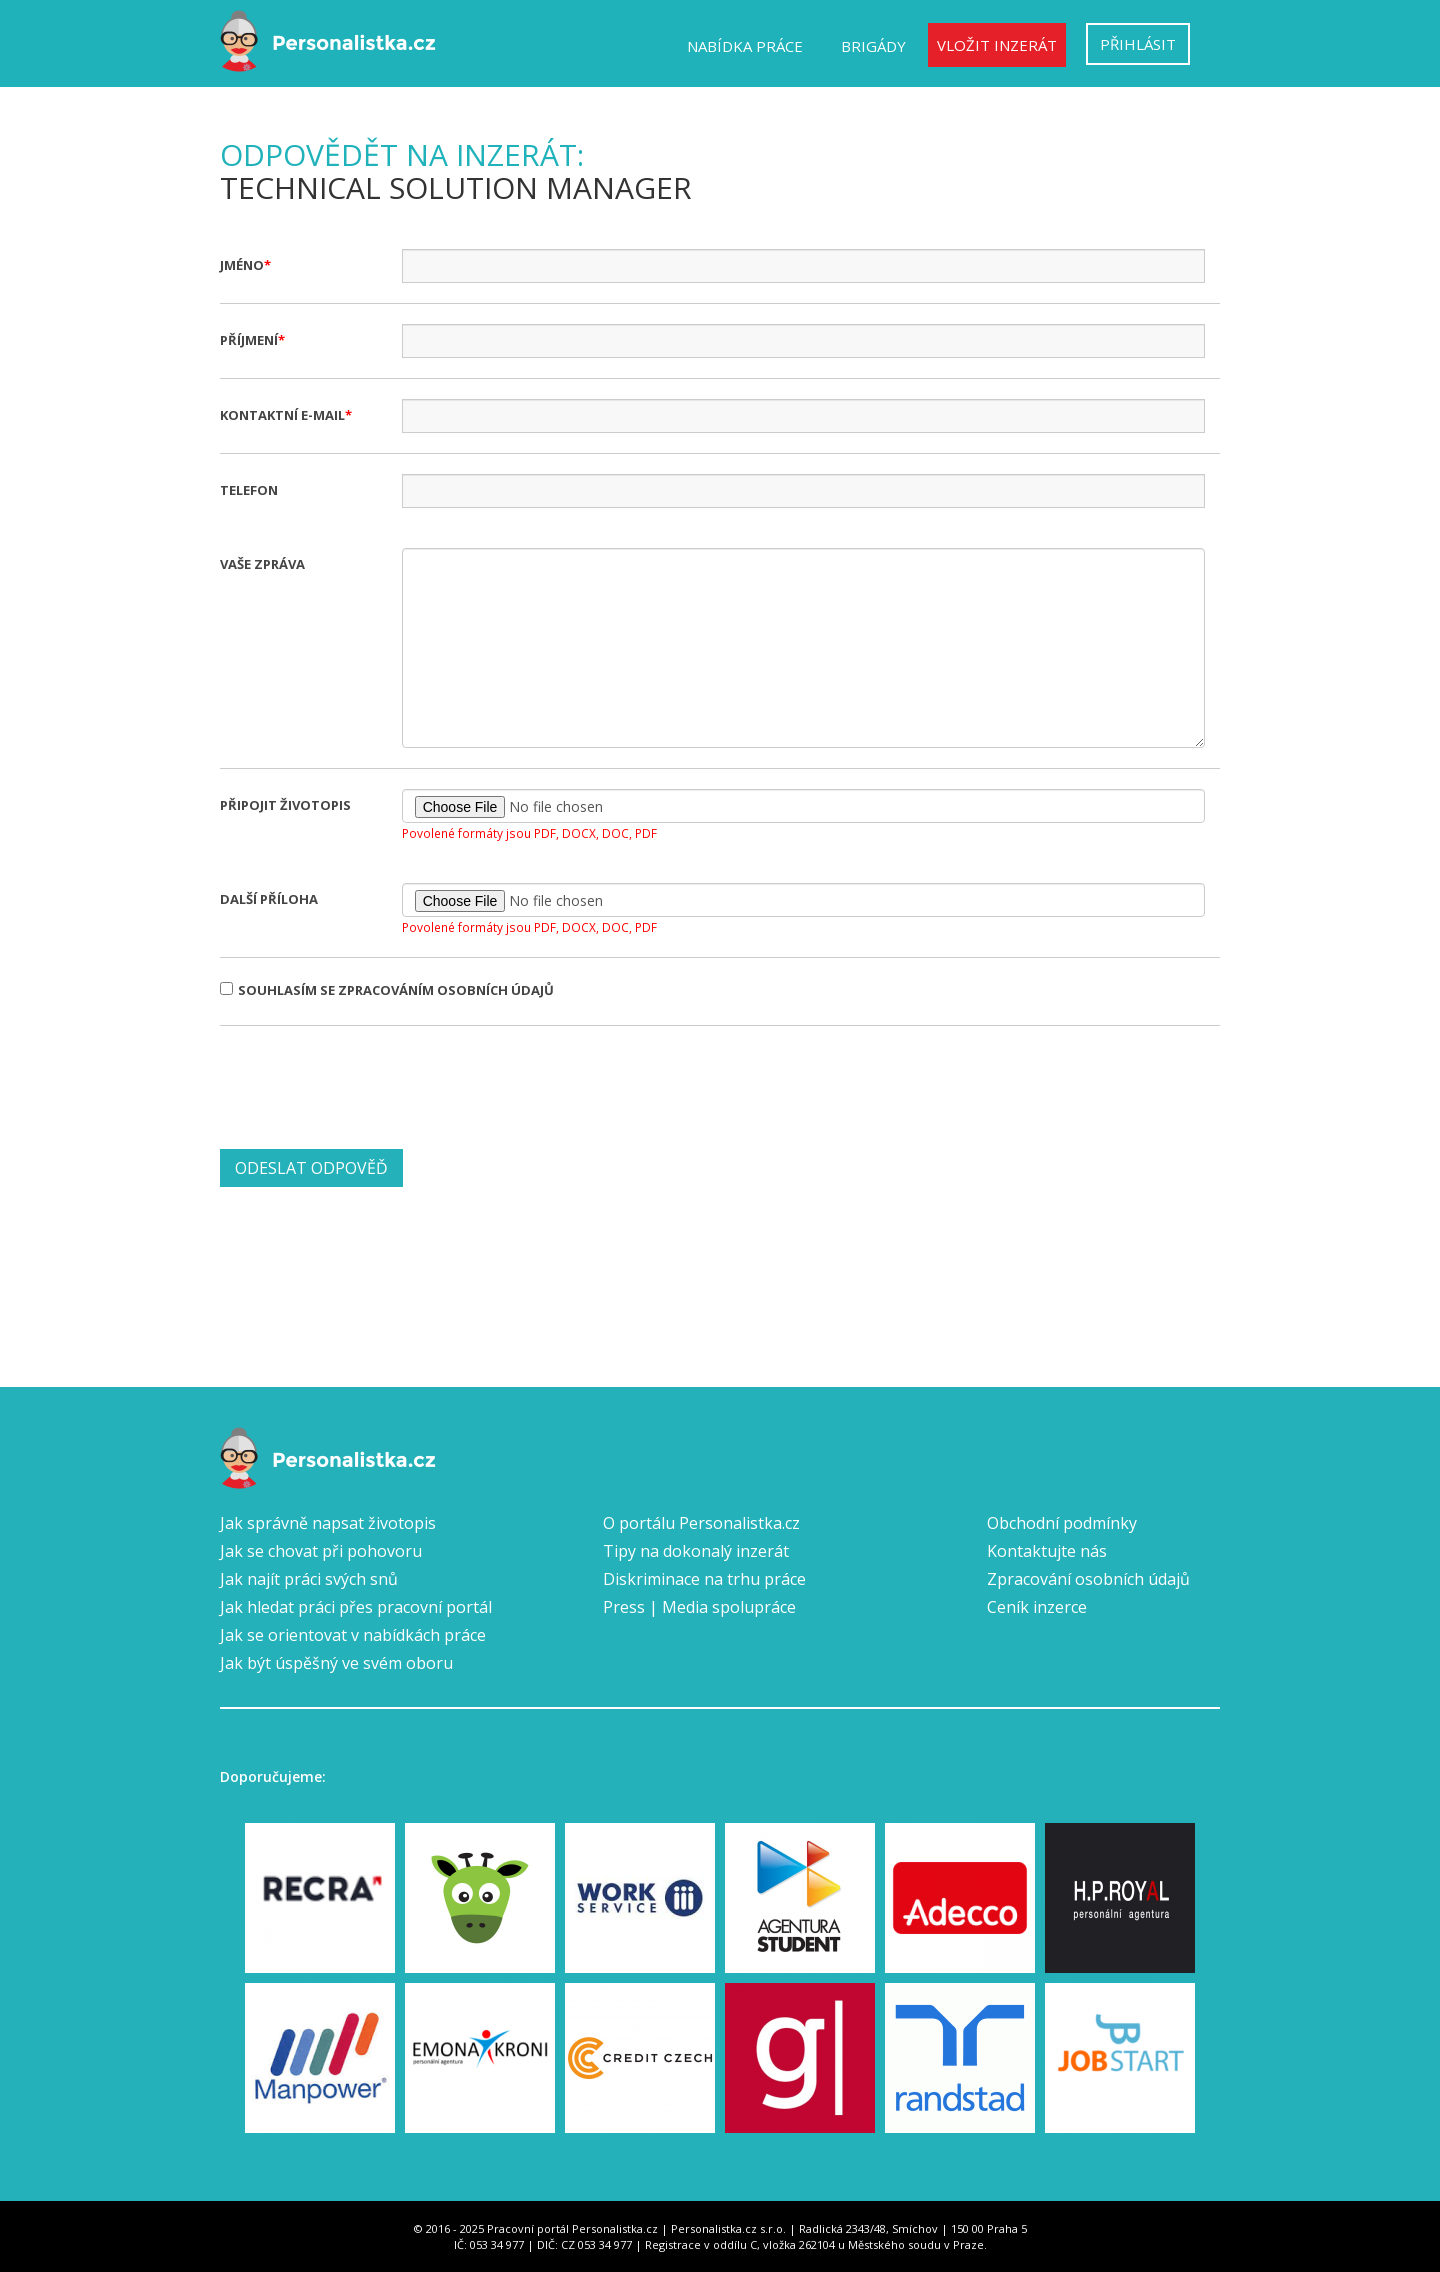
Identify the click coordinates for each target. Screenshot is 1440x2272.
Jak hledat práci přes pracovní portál (356, 1607)
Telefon (249, 490)
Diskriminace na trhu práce (704, 1579)
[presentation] (372, 1085)
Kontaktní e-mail (282, 415)
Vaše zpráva (262, 564)
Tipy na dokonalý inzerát (696, 1551)
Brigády (873, 46)
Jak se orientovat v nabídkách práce (353, 1635)
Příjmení (249, 340)
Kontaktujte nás (1047, 1551)
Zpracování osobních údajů (1088, 1579)
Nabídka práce (745, 46)
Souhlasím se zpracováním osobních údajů (387, 990)
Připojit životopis (285, 805)
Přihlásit (1138, 44)
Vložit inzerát (997, 45)
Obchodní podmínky (1062, 1523)
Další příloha (269, 899)
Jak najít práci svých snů (309, 1579)
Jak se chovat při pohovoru (321, 1551)
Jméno (242, 265)
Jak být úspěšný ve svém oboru (336, 1663)
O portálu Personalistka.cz (701, 1523)
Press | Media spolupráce (699, 1607)
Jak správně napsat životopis (328, 1523)
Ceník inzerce (1037, 1607)
